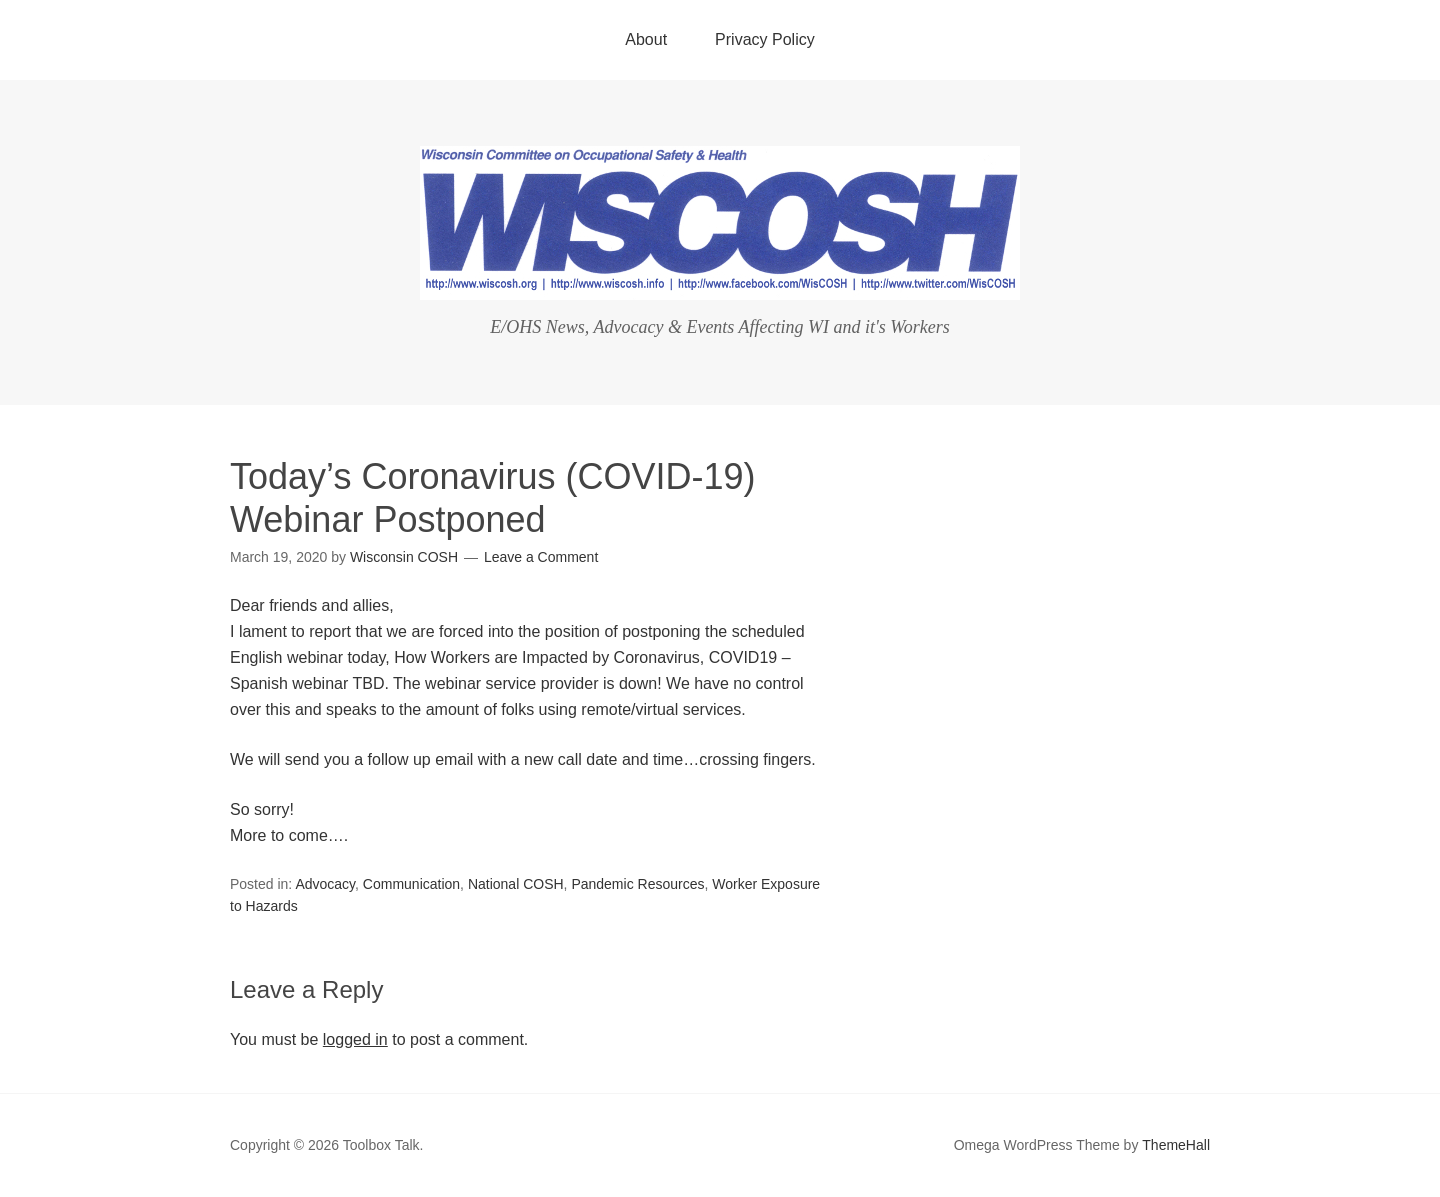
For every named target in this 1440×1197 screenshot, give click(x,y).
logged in (355, 1039)
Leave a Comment (541, 557)
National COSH (516, 884)
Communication (411, 884)
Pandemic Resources (637, 884)
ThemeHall (1176, 1145)
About (646, 39)
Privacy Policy (765, 39)
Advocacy (325, 884)
